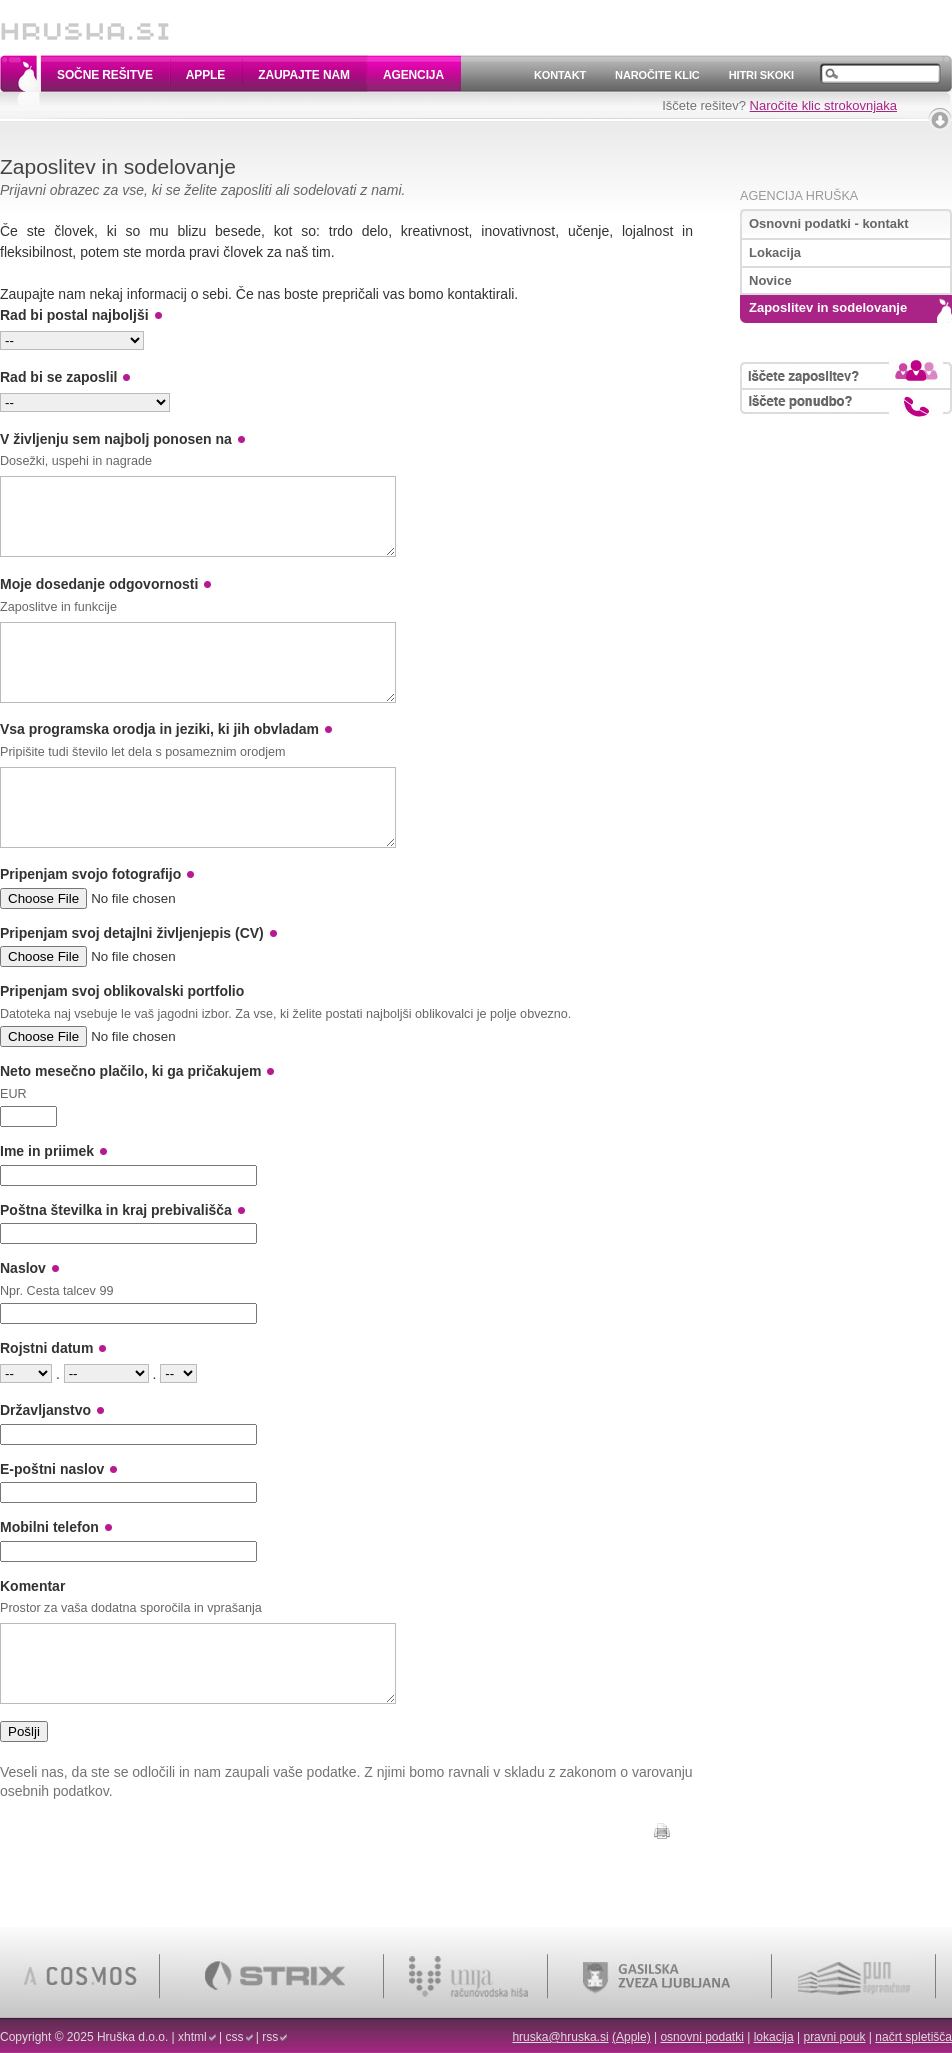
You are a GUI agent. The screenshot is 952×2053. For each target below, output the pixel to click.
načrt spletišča (913, 2037)
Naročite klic (657, 75)
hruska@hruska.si (560, 2037)
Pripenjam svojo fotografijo (90, 919)
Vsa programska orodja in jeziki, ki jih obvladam (159, 759)
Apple (205, 75)
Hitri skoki (761, 75)
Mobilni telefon (49, 1572)
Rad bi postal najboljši (74, 315)
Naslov (23, 1313)
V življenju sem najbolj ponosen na (116, 439)
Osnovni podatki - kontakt (829, 223)
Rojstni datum (46, 1393)
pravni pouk (834, 2037)
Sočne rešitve (105, 75)
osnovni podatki (701, 2037)
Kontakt (560, 75)
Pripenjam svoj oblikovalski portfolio (122, 1036)
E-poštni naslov (52, 1514)
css (235, 2037)
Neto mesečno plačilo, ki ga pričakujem (130, 1116)
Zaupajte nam (304, 75)
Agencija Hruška (799, 196)
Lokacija (775, 252)
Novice (770, 280)
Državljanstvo (45, 1455)
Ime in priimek (47, 1196)
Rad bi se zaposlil (58, 377)
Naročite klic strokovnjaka (823, 105)
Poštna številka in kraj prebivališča (116, 1255)
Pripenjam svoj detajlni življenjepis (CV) (132, 978)
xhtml (192, 2037)
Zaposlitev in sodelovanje (828, 307)
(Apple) (631, 2037)
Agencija (413, 75)
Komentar (32, 1631)
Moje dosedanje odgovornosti (99, 599)
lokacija (774, 2037)
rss (270, 2037)
